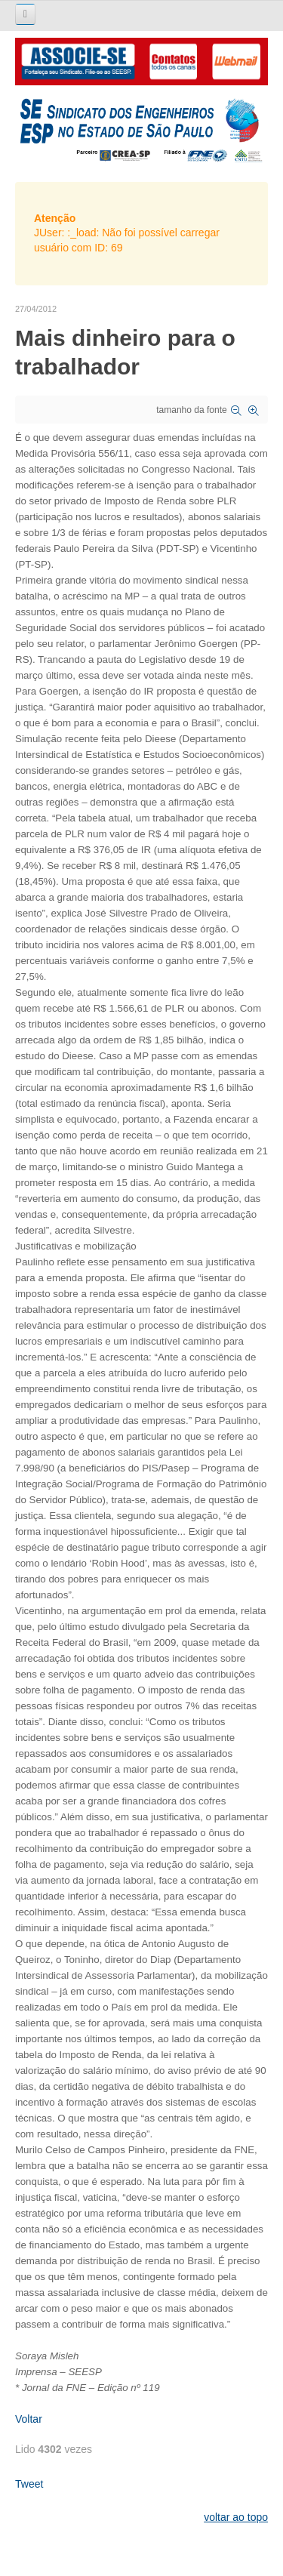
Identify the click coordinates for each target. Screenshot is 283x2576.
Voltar (28, 2419)
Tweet (29, 2484)
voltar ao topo (236, 2517)
